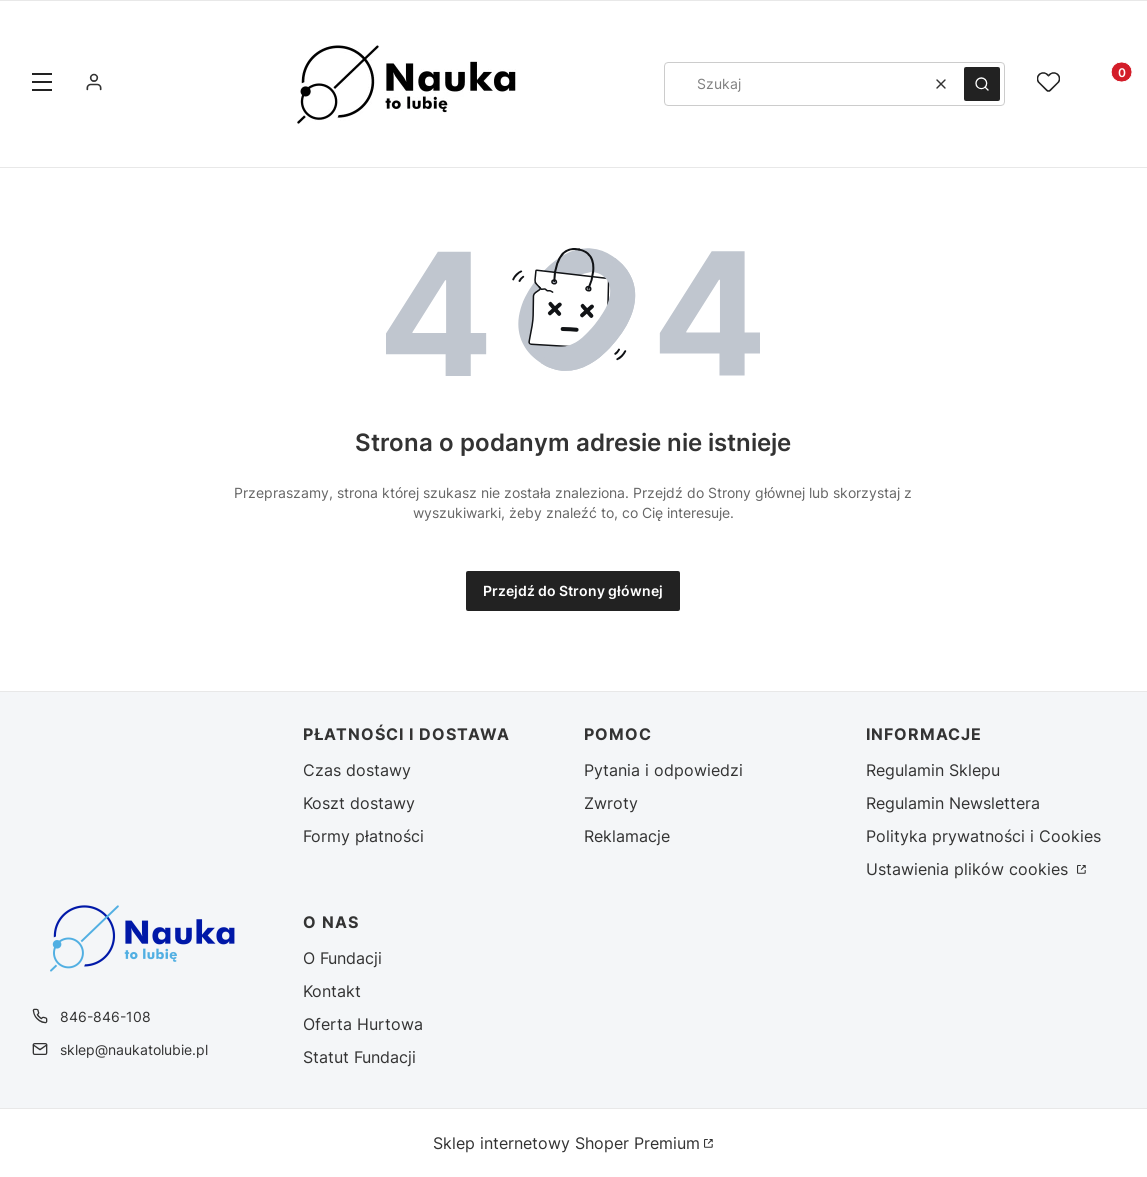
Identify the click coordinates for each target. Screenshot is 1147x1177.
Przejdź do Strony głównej (573, 590)
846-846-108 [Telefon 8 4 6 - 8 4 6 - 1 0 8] (105, 1016)
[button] (42, 84)
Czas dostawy (357, 770)
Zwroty (611, 803)
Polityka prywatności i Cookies (983, 836)
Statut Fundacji (359, 1057)
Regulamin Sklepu (933, 770)
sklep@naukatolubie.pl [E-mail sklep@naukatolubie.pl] (134, 1049)
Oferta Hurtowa (363, 1024)
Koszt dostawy (359, 803)
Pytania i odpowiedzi (663, 770)
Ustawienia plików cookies (969, 869)
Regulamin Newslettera (953, 803)
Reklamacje (627, 836)
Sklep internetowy (566, 1143)
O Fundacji (342, 958)
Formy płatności (363, 836)
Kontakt (332, 991)
